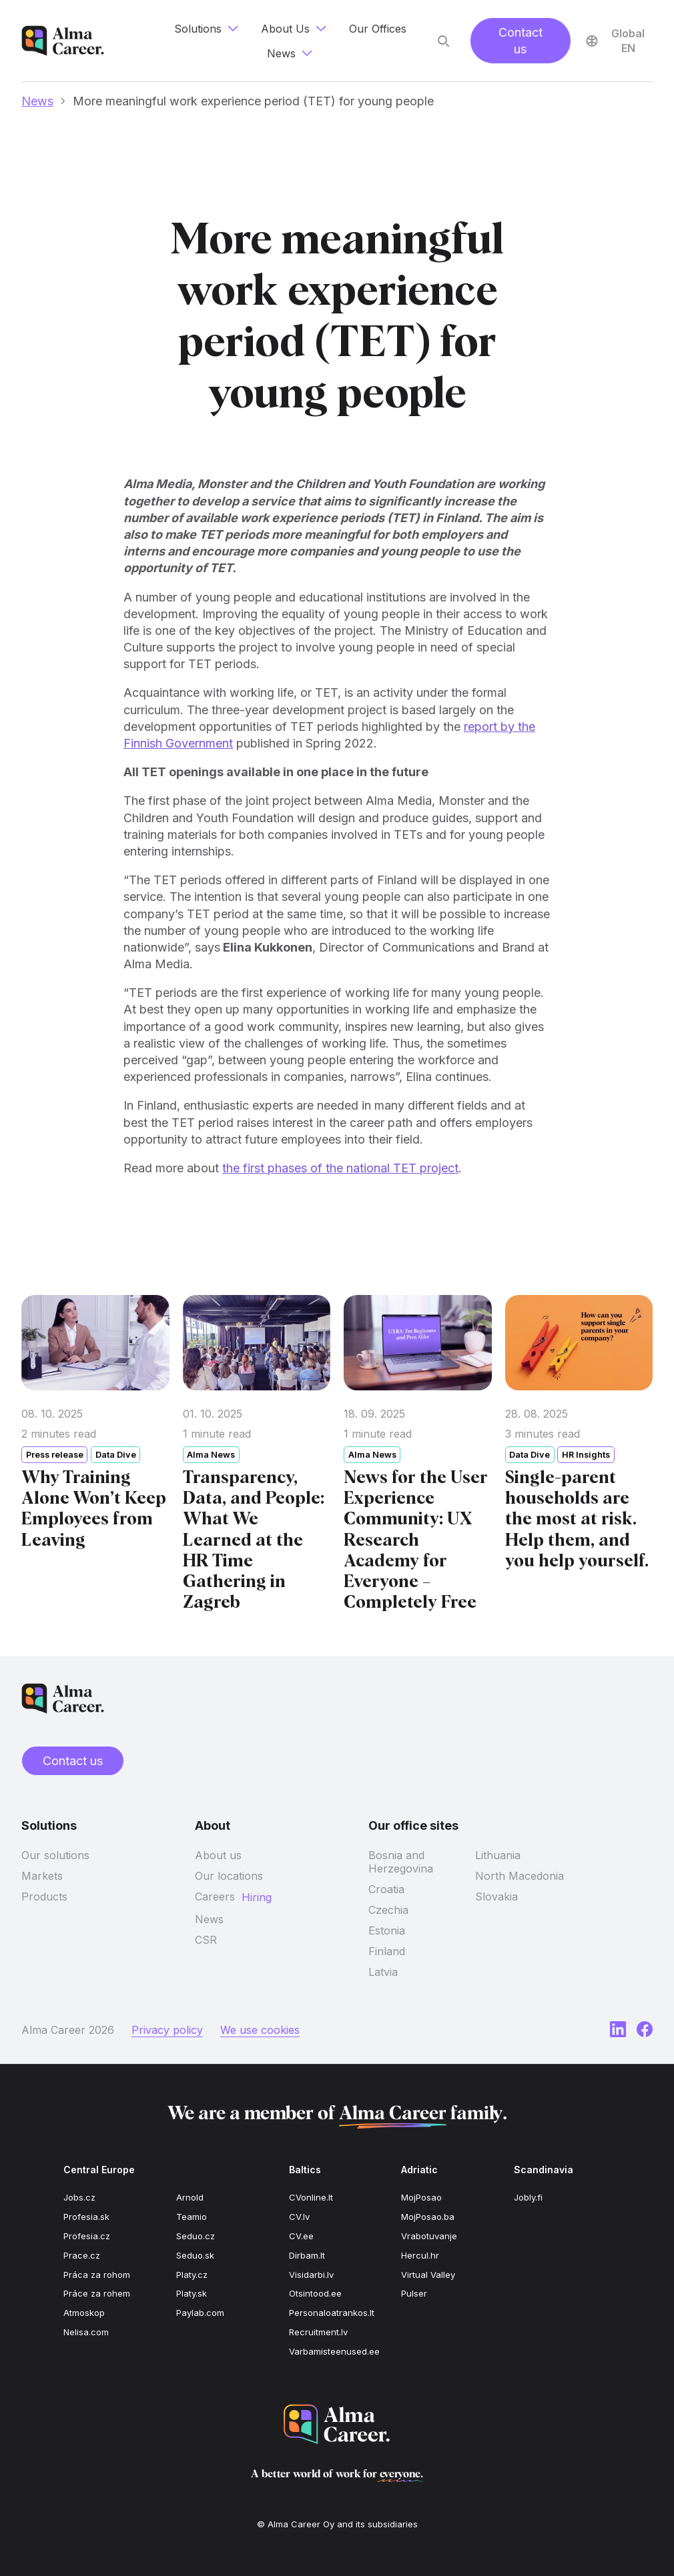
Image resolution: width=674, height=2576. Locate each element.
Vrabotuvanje (429, 2236)
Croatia (386, 1889)
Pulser (414, 2293)
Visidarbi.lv (311, 2274)
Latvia (383, 1972)
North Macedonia (519, 1875)
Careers (215, 1896)
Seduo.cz (195, 2236)
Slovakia (496, 1896)
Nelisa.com (86, 2332)
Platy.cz (192, 2274)
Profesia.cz (86, 2236)
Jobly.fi (528, 2197)
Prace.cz (81, 2255)
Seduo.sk (195, 2255)
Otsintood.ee (315, 2293)
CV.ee (301, 2236)
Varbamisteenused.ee (334, 2351)
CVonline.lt (311, 2197)
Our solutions (55, 1855)
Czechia (388, 1909)
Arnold (190, 2197)
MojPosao (421, 2197)
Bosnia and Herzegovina (400, 1861)
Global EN (614, 41)
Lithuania (498, 1855)
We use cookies (260, 2030)
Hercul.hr (420, 2255)
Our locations (229, 1875)
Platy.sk (191, 2293)
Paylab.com (200, 2312)
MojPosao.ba (427, 2216)
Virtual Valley (428, 2274)
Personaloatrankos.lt (331, 2312)
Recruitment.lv (318, 2332)
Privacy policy (167, 2030)
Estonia (386, 1930)
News (37, 101)
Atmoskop (84, 2312)
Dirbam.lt (307, 2255)
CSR (206, 1940)
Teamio (191, 2216)
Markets (42, 1875)
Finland (386, 1951)
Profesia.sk (86, 2216)
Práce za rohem (96, 2293)
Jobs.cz (79, 2197)
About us (218, 1855)
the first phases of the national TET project (340, 1171)
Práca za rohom (96, 2274)
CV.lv (299, 2216)
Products (44, 1896)
